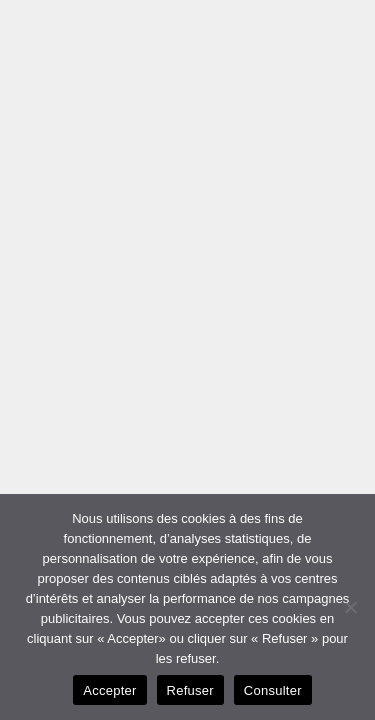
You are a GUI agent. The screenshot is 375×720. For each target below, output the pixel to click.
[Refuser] (350, 607)
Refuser (190, 690)
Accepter (109, 690)
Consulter (273, 690)
